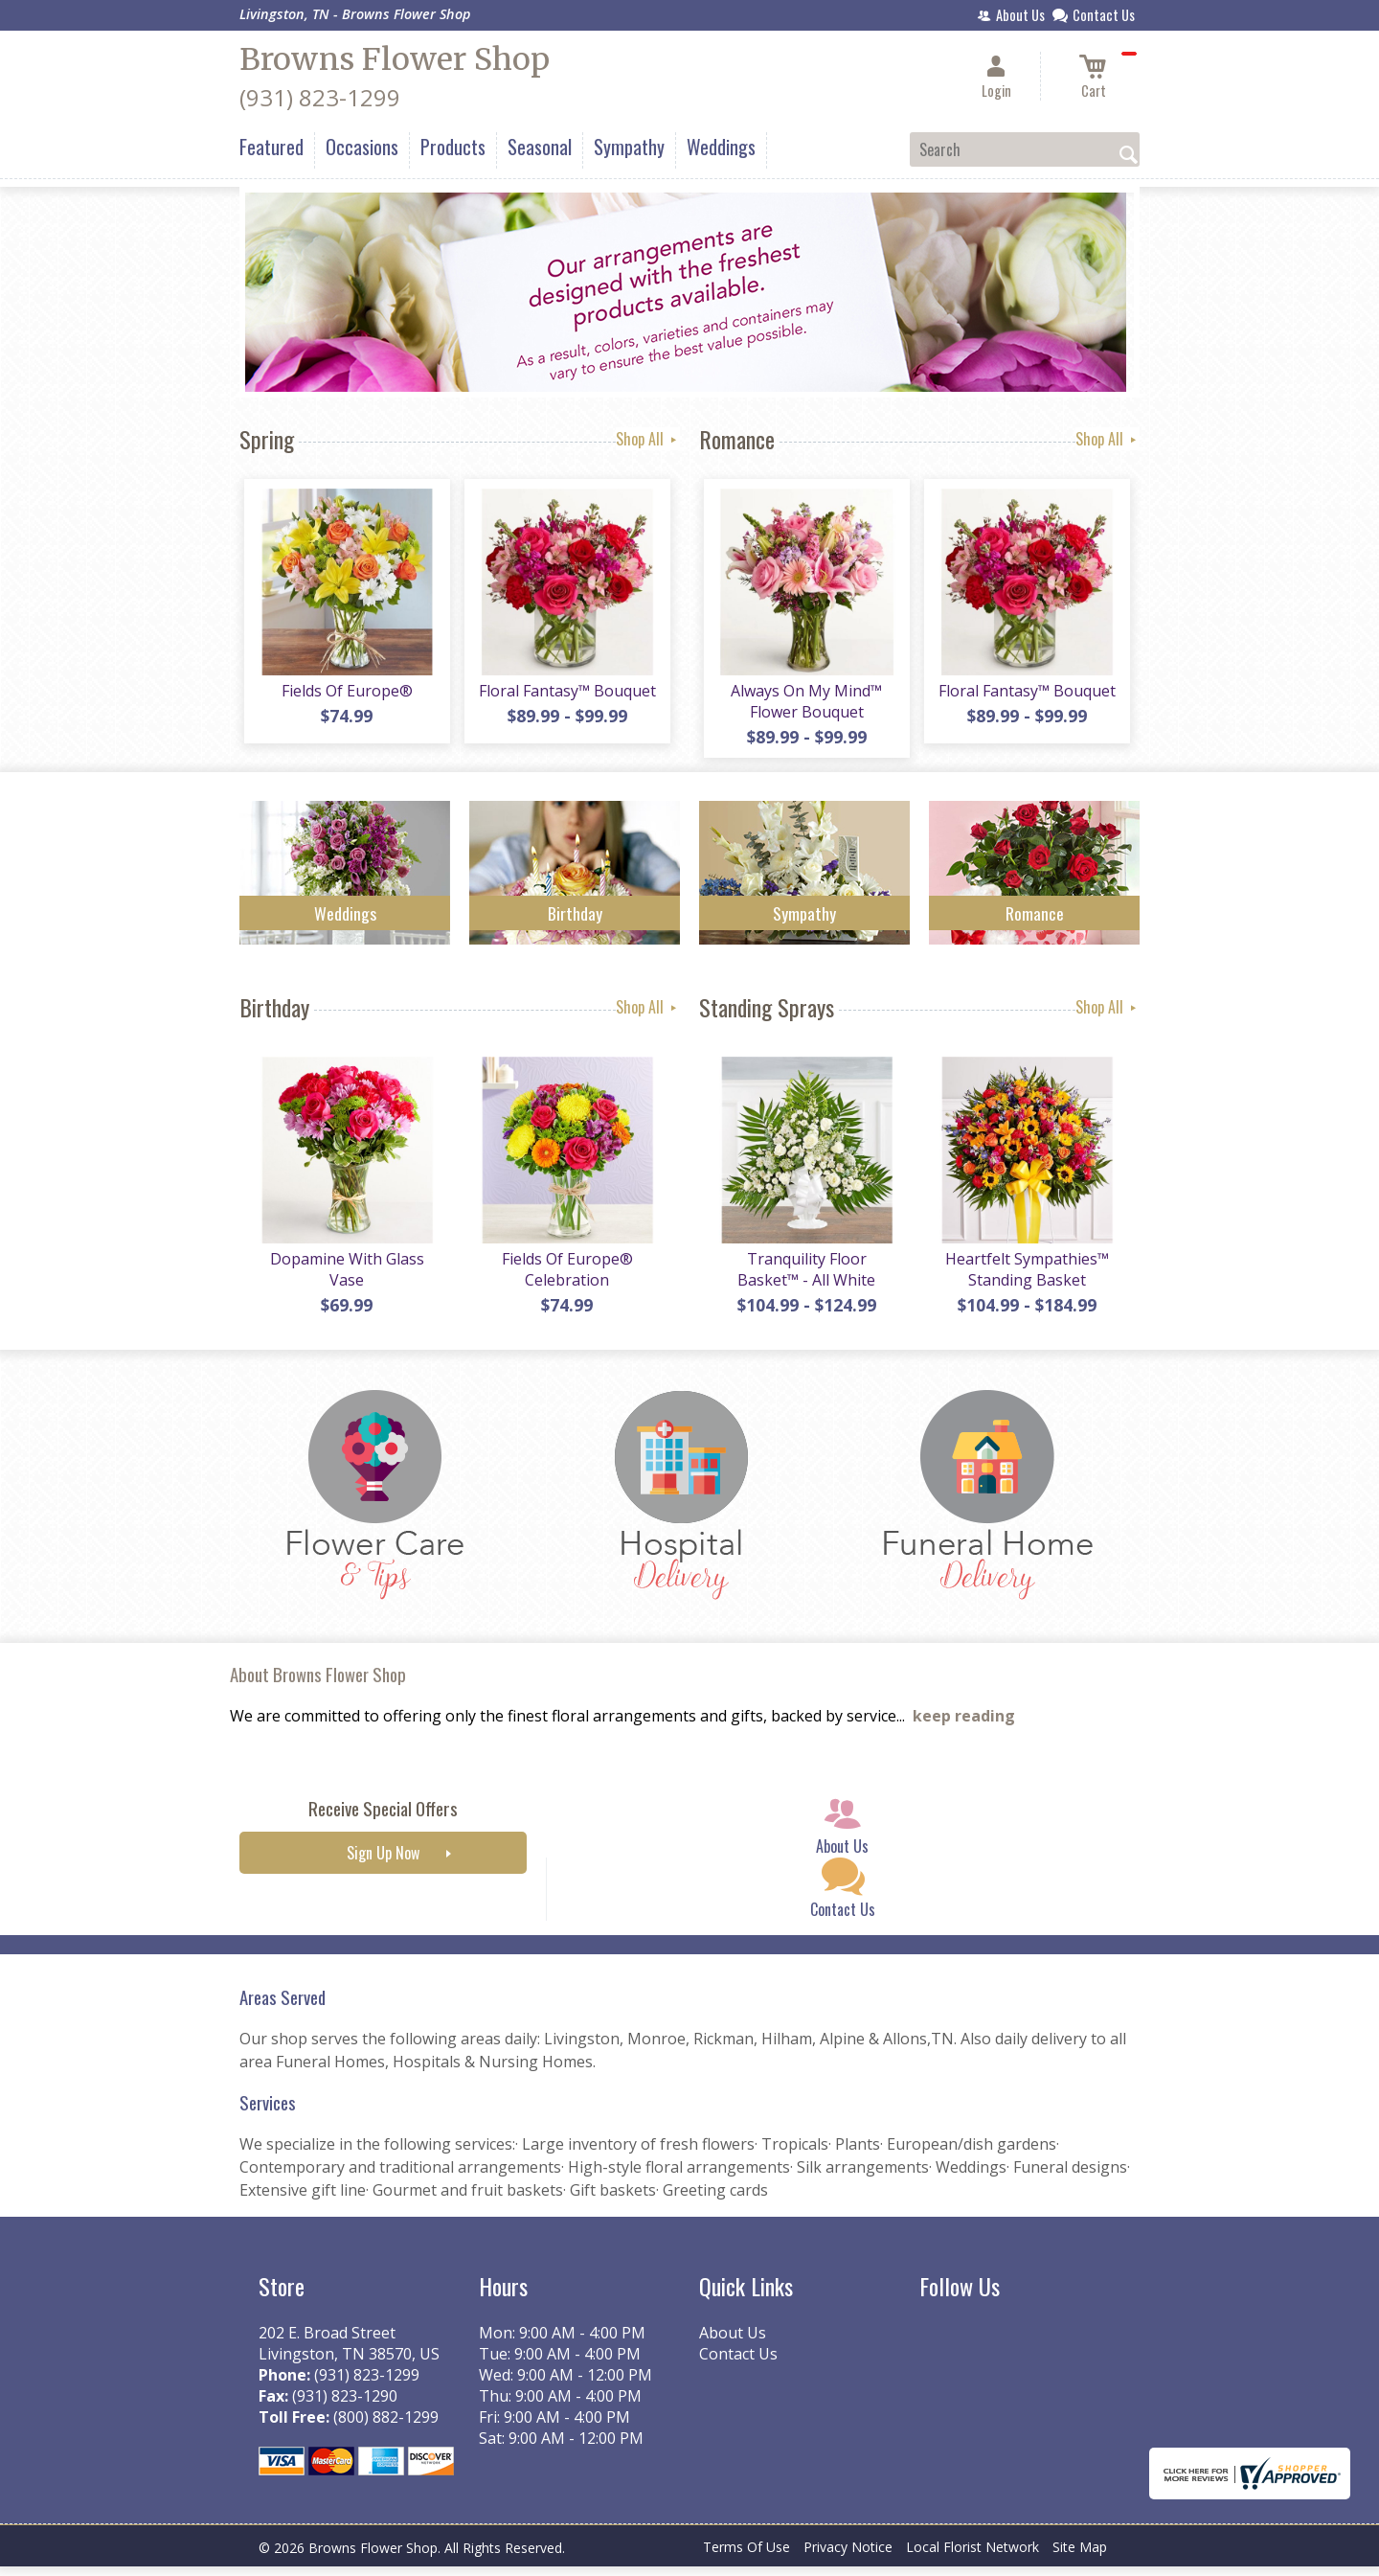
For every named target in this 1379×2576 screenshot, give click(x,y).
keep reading (964, 1725)
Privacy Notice (848, 2556)
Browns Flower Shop (394, 59)
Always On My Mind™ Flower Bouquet (804, 706)
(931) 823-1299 (319, 97)
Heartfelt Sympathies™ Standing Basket (1025, 1279)
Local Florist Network (972, 2556)
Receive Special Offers (383, 1818)
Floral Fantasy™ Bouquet (565, 695)
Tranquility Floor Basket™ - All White (804, 1279)
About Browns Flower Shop (318, 1684)
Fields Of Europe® (345, 695)
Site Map (1079, 2556)
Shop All (648, 438)
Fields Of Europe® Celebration (565, 1279)
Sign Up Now (383, 1862)
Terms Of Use (746, 2556)
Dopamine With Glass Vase (345, 1279)
